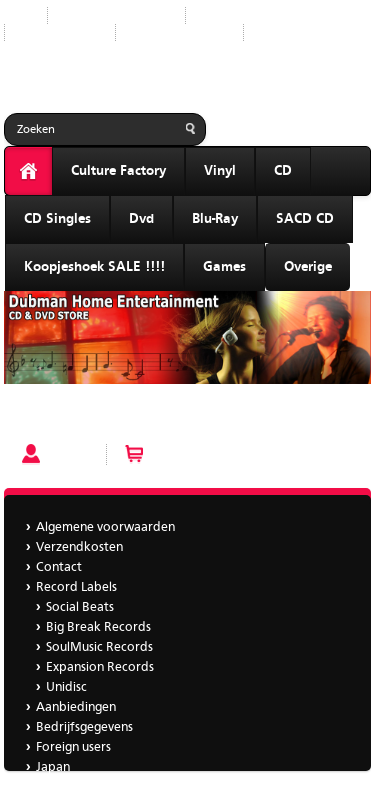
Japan (276, 32)
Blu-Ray (215, 219)
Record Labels (241, 15)
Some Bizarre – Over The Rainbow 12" (118, 417)
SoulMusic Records (99, 647)
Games (224, 267)
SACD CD (305, 219)
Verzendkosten (79, 547)
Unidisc (66, 687)
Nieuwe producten (116, 15)
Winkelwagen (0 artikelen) (226, 454)
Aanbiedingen (60, 32)
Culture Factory (118, 171)
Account (72, 454)
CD (283, 171)
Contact (59, 567)
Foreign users (73, 747)
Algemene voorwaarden (105, 527)
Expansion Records (100, 667)
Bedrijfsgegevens (179, 32)
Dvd (141, 219)
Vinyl (220, 171)
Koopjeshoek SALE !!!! (94, 267)
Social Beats (80, 607)
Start (18, 15)
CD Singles (57, 219)
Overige (308, 267)
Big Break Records (98, 627)
